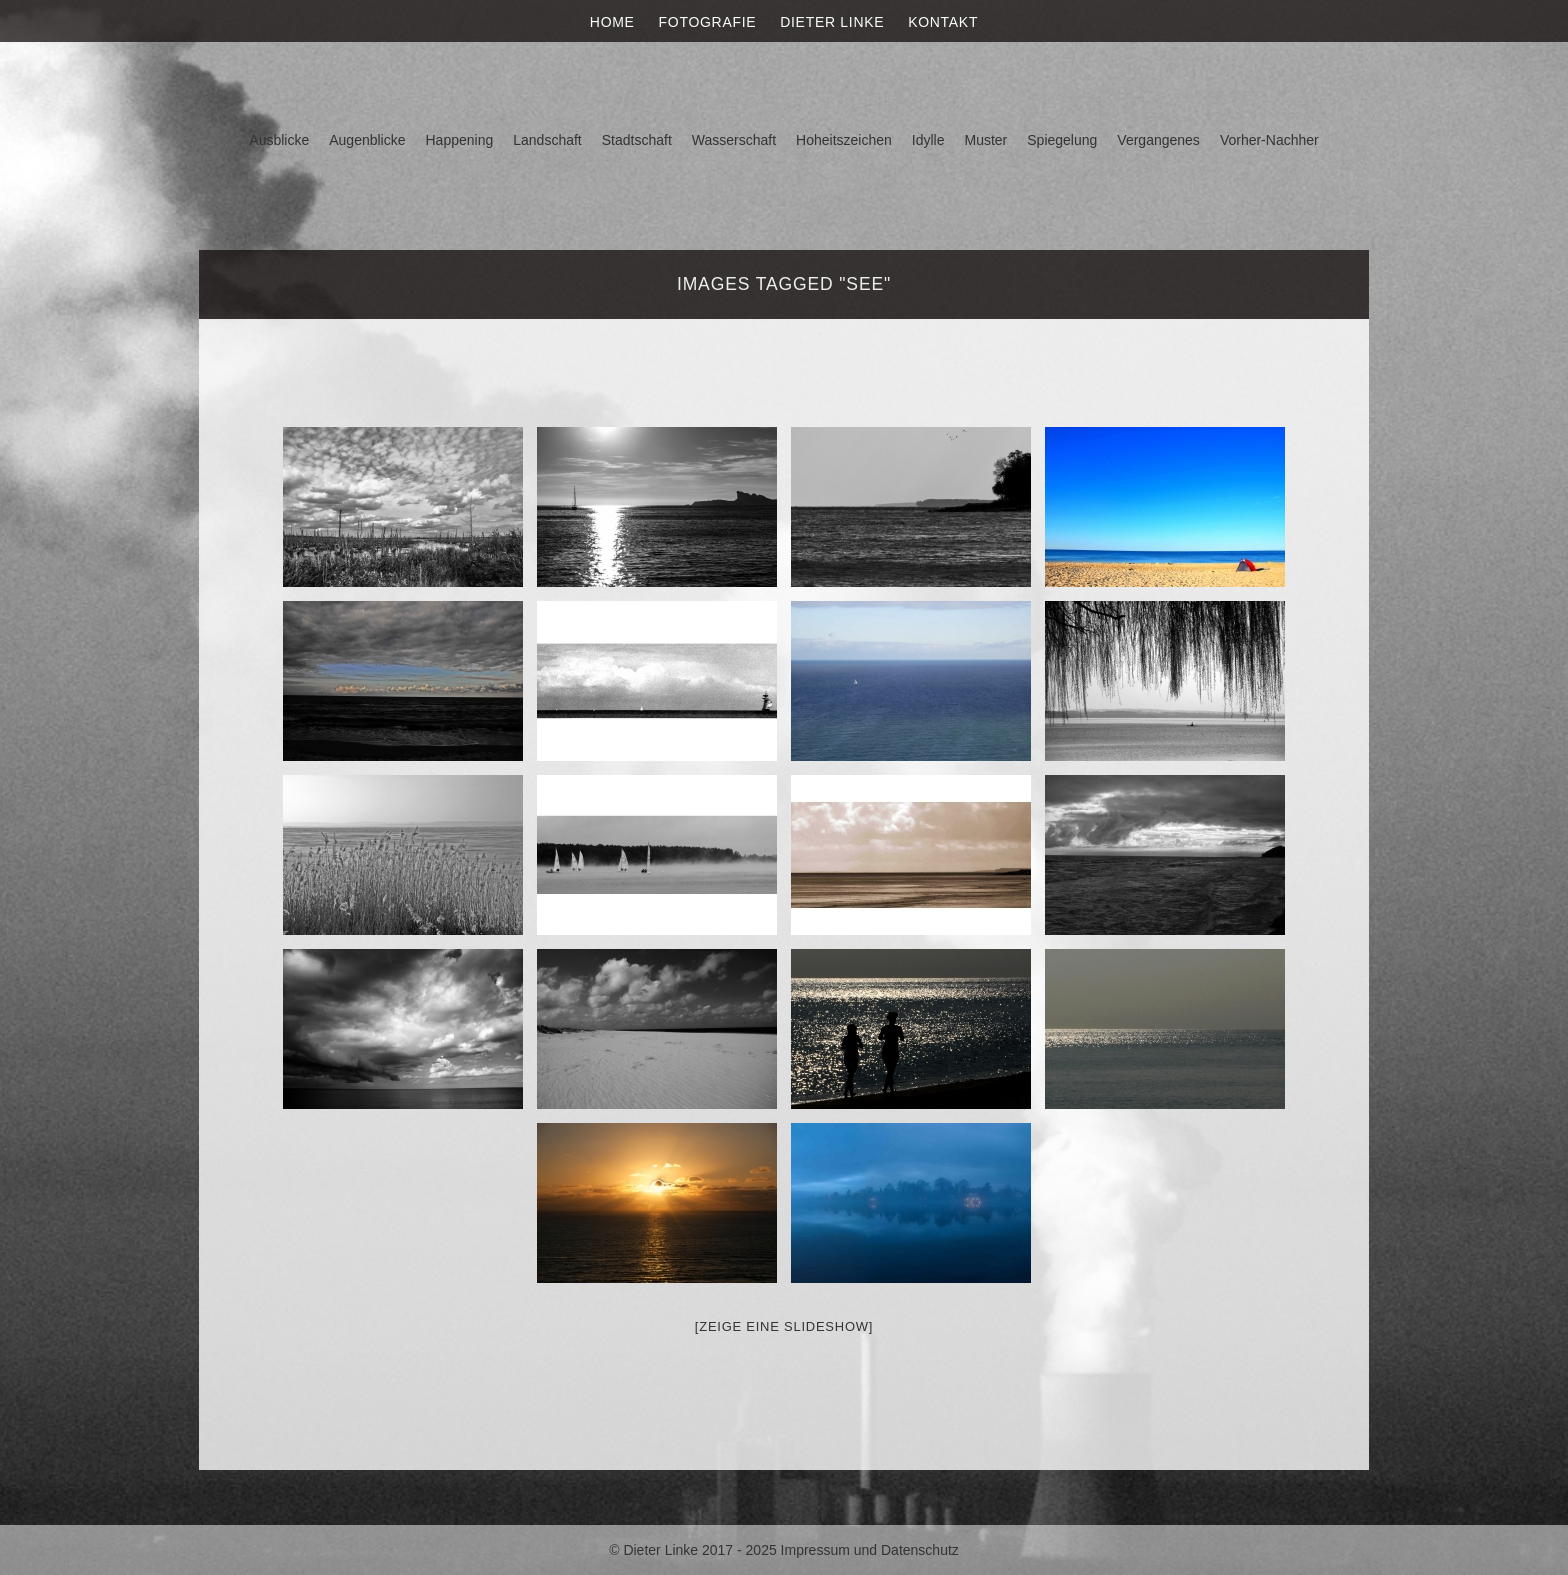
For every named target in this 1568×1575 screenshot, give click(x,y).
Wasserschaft (734, 140)
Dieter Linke (832, 22)
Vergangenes (1158, 140)
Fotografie (708, 22)
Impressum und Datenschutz (870, 1550)
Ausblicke (279, 140)
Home (612, 22)
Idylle (928, 140)
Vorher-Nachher (1269, 140)
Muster (985, 140)
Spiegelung (1062, 140)
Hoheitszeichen (844, 140)
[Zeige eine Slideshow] (784, 1326)
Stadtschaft (637, 140)
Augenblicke (367, 140)
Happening (460, 140)
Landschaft (547, 140)
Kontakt (943, 22)
